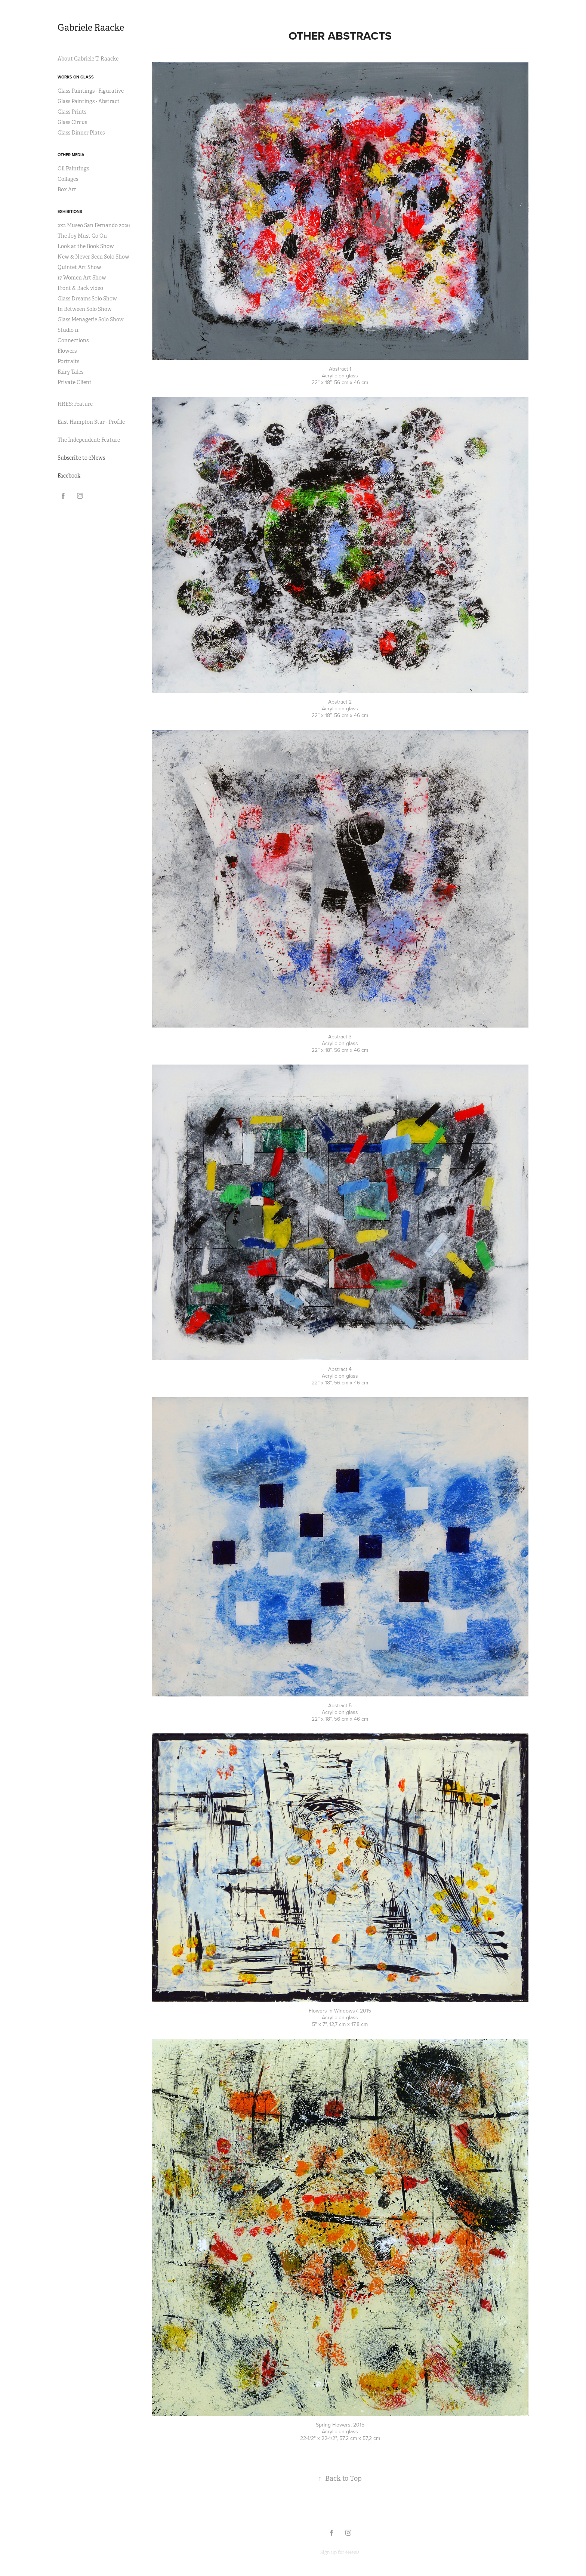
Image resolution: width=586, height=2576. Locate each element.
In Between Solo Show (85, 309)
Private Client (75, 382)
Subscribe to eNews (81, 457)
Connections (73, 340)
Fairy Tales (70, 371)
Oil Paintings (73, 168)
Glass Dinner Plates (81, 132)
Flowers (67, 351)
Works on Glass (76, 77)
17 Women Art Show (82, 277)
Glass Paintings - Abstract (89, 101)
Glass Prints (72, 111)
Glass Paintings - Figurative (91, 90)
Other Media (71, 155)
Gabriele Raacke (91, 27)
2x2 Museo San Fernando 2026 (94, 225)
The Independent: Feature (89, 439)
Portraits (68, 361)
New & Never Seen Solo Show (93, 256)
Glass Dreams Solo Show (87, 298)
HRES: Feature (75, 404)
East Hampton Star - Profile (91, 421)
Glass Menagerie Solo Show (91, 319)
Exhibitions (70, 211)
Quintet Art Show (79, 267)
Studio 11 (68, 330)
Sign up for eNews (340, 2552)
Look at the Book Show (86, 246)
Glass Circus (72, 122)
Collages (68, 179)
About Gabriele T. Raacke (88, 58)
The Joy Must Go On (82, 235)
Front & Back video (80, 288)
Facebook (69, 475)
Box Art (67, 189)
